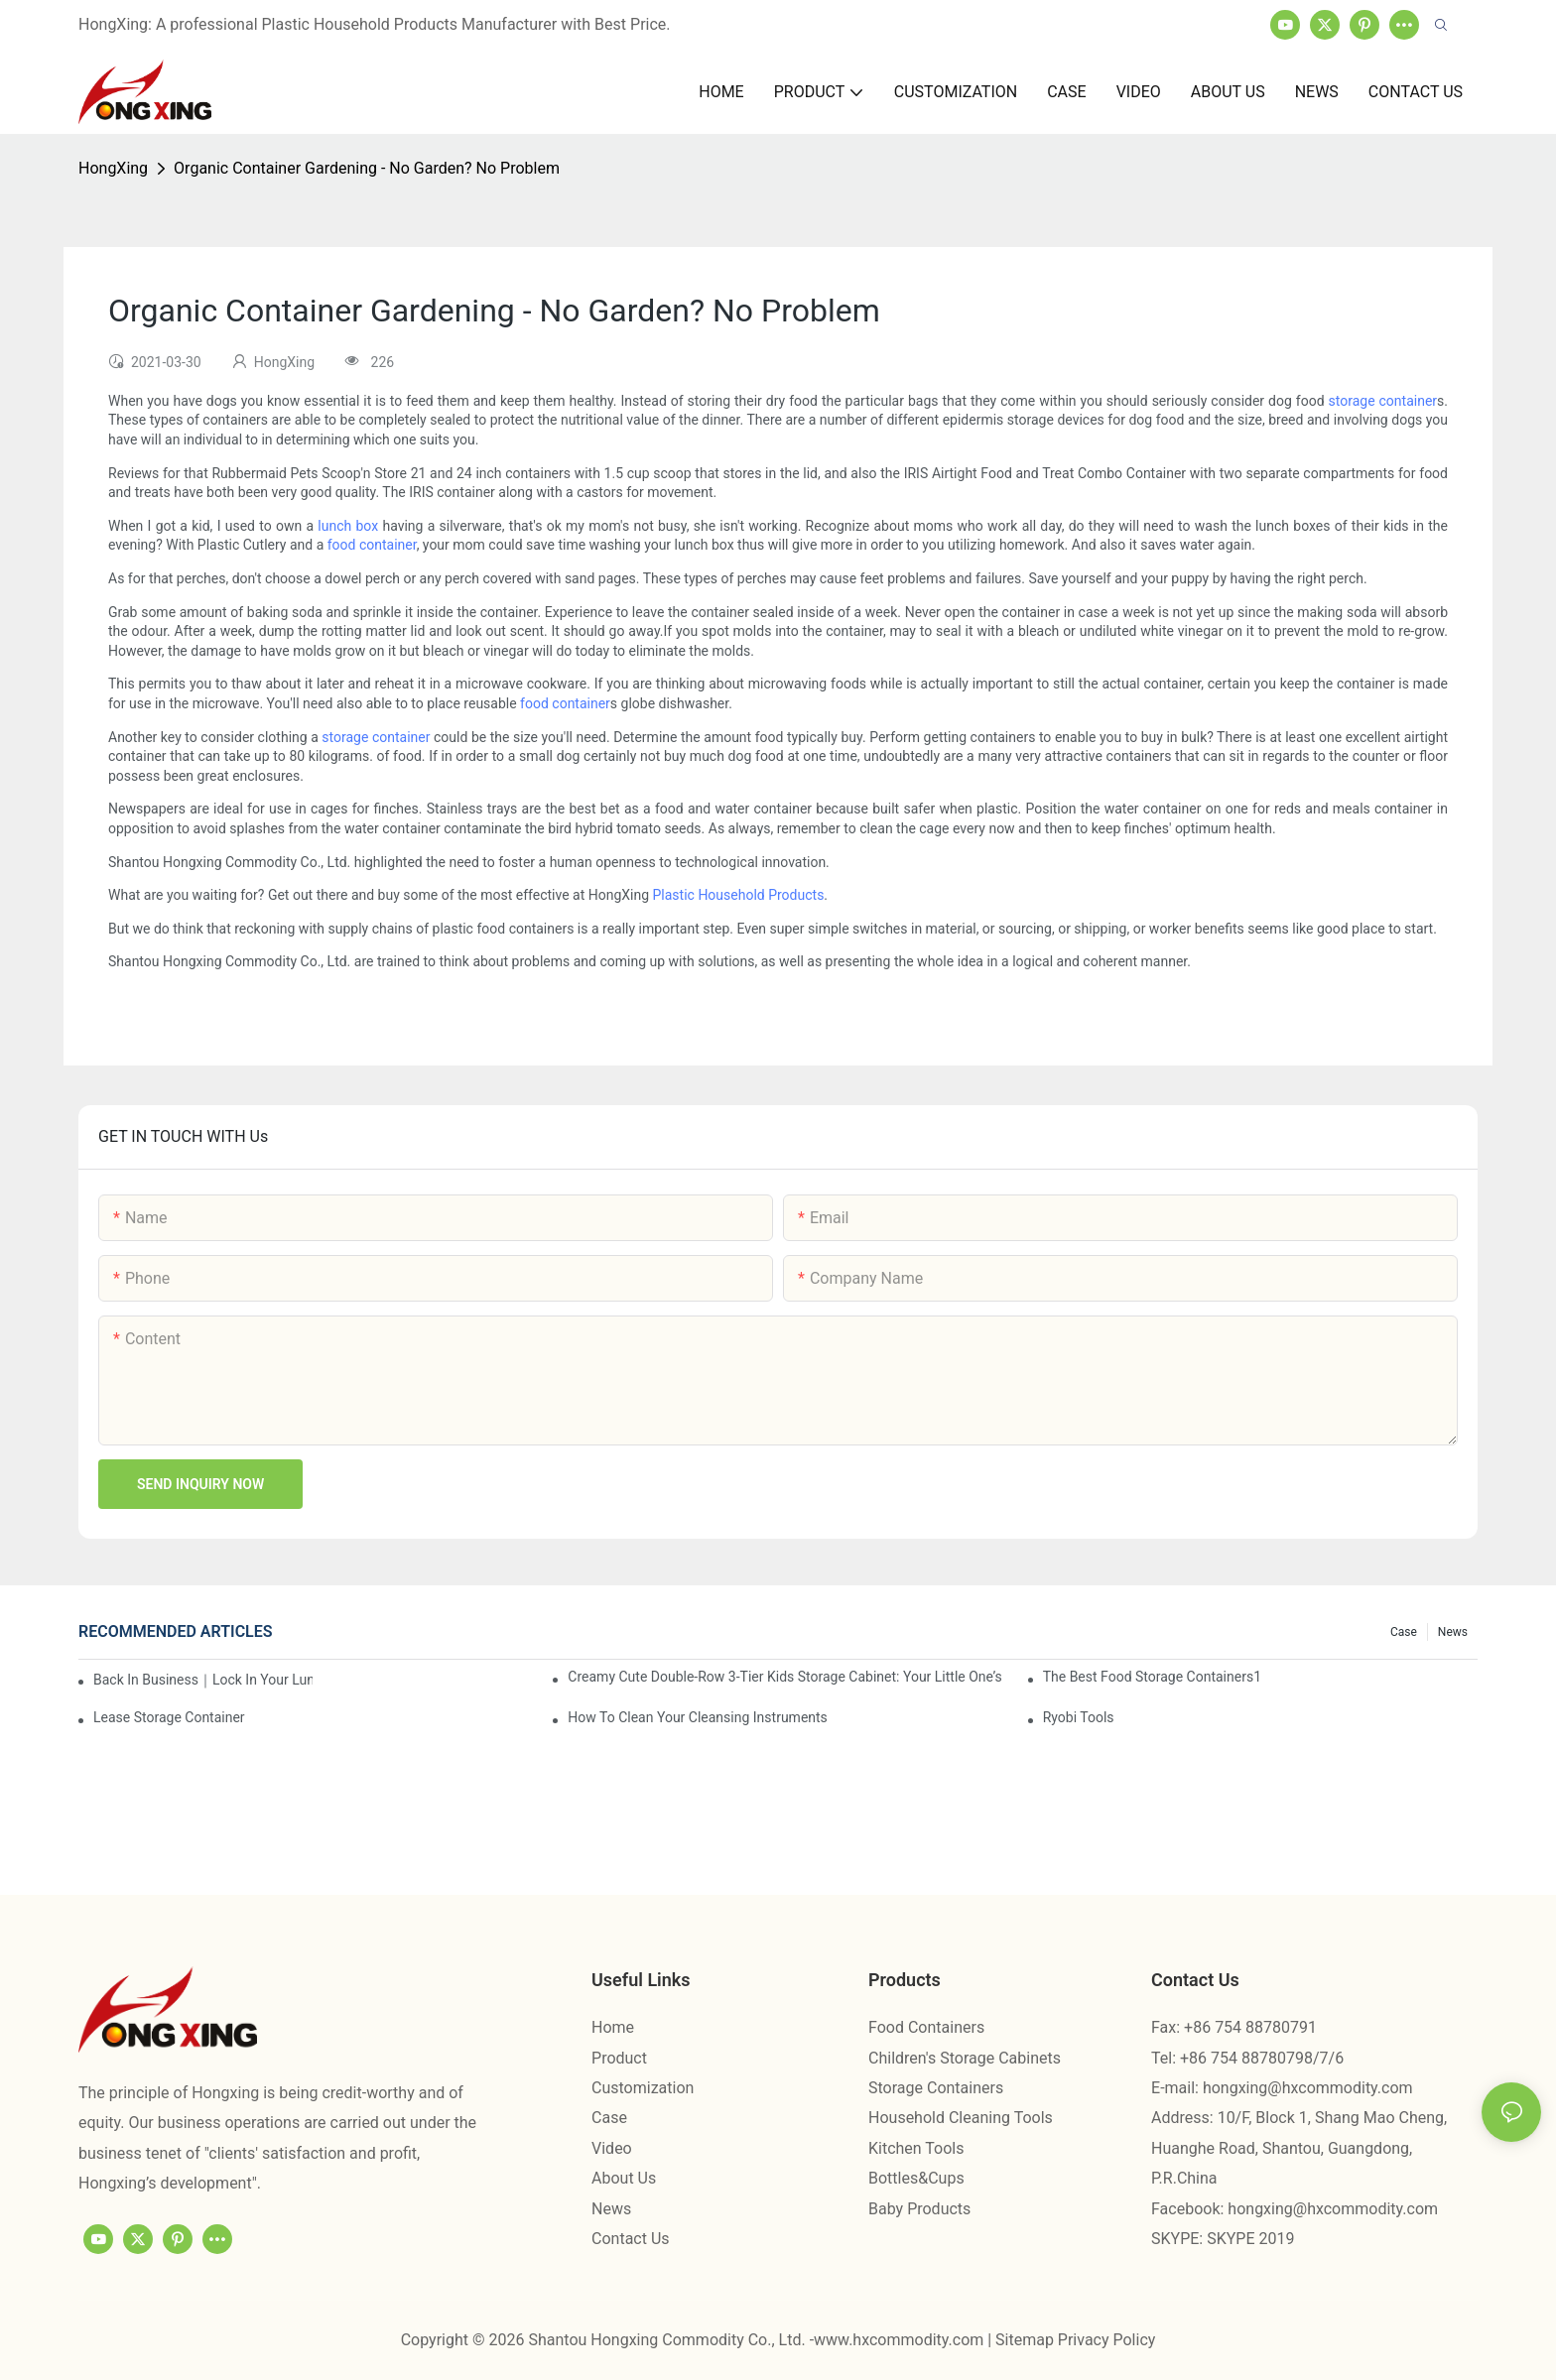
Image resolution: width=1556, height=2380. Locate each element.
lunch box (348, 526)
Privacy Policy (1107, 2339)
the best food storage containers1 (1152, 1677)
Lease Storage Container (169, 1717)
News (1453, 1632)
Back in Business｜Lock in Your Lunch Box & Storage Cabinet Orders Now (203, 1680)
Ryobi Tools (1078, 1717)
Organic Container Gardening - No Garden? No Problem (367, 168)
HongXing (113, 168)
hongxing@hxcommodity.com (1308, 2087)
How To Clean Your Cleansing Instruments (698, 1717)
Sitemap (1026, 2339)
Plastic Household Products (739, 895)
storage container (1383, 401)
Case (1403, 1632)
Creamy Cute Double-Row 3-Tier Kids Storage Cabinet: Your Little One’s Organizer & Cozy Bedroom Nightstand (785, 1677)
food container (372, 545)
